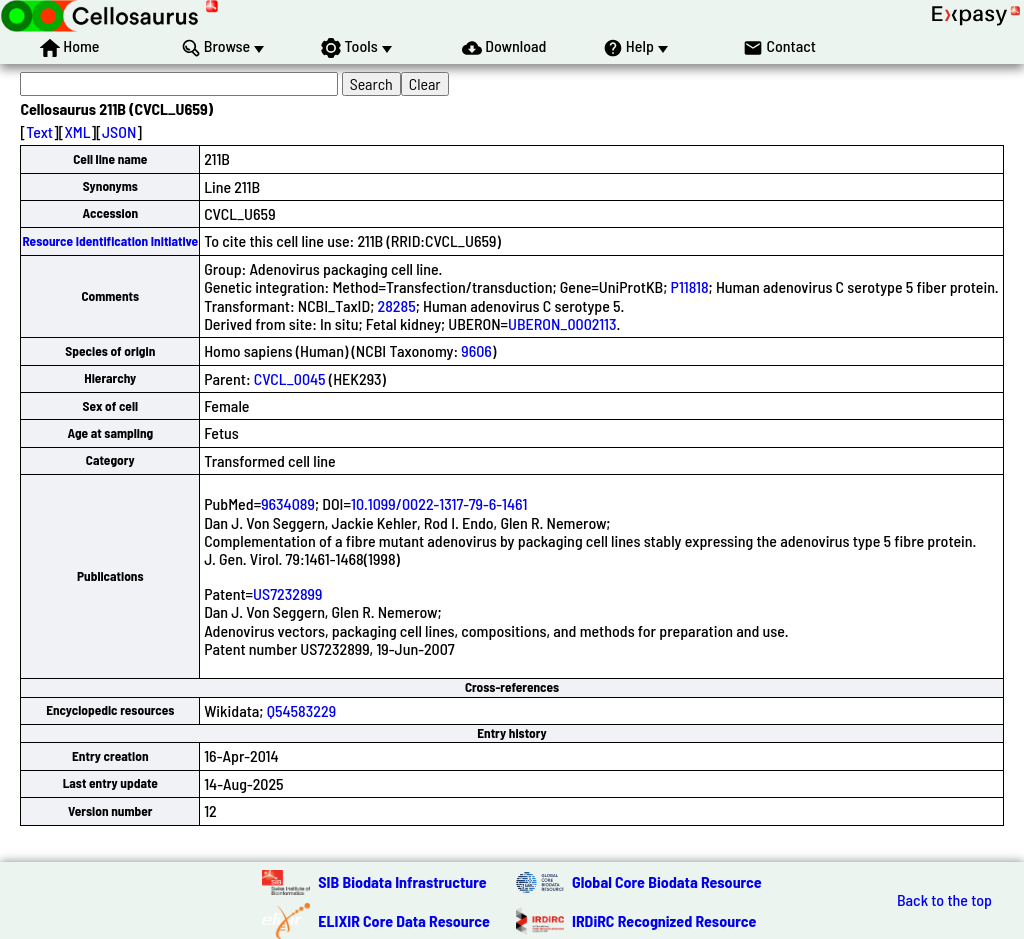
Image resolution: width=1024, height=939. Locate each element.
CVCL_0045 (290, 378)
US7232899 (287, 593)
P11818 (690, 286)
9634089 (288, 503)
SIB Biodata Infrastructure (402, 881)
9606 (476, 350)
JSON (119, 131)
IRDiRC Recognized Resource (664, 920)
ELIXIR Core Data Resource (404, 920)
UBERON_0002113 (562, 323)
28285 (397, 305)
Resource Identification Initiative (110, 241)
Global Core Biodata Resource (667, 881)
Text (39, 131)
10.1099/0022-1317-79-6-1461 (439, 503)
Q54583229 (301, 710)
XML (77, 131)
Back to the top (944, 900)
